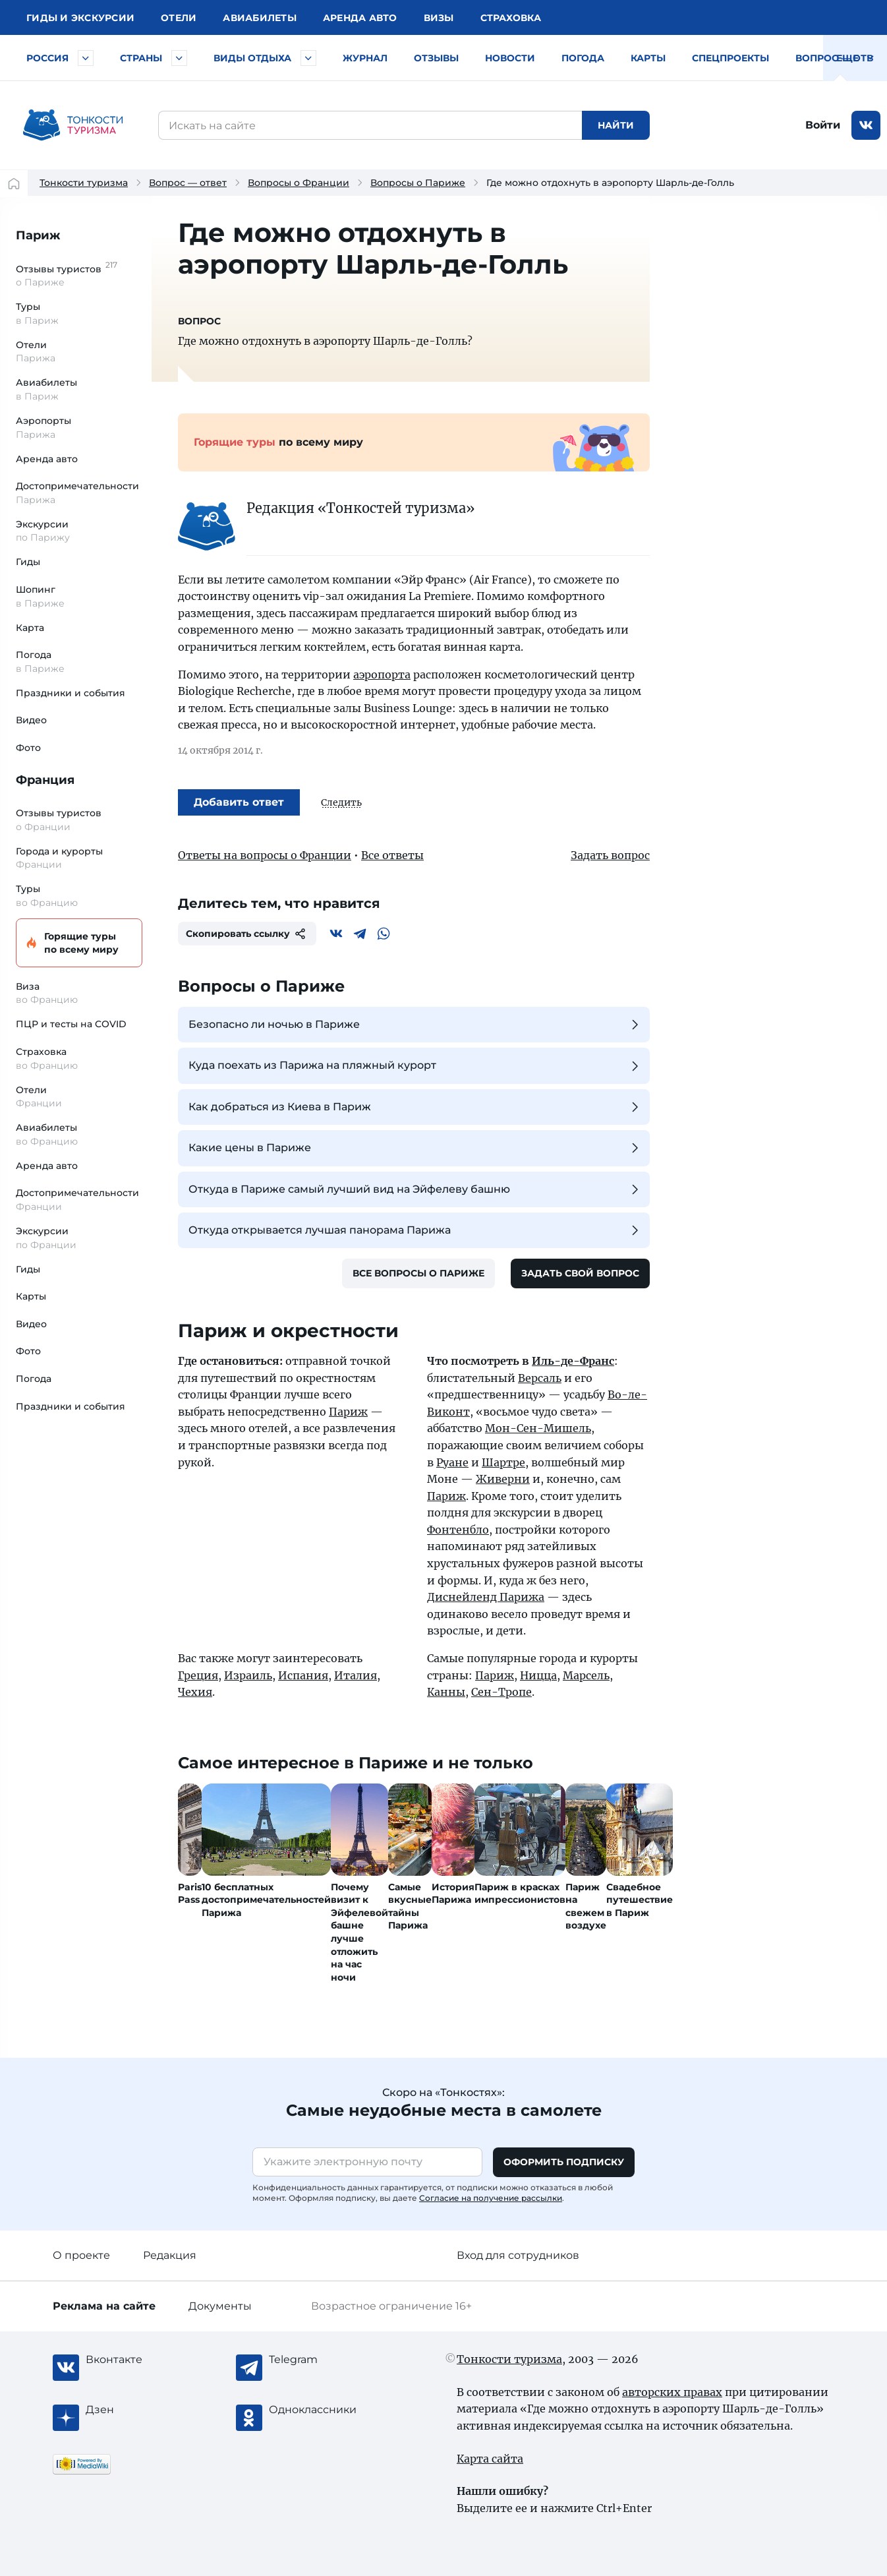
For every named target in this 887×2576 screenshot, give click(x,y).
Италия (355, 1675)
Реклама (104, 2306)
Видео (31, 720)
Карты (648, 58)
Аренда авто (360, 18)
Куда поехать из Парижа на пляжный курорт (415, 1066)
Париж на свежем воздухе (585, 1906)
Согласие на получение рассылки (490, 2198)
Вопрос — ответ (840, 58)
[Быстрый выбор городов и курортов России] (86, 58)
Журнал (365, 58)
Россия (47, 58)
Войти (822, 125)
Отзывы (436, 58)
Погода (582, 58)
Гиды (28, 562)
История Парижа (453, 1893)
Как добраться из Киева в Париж (415, 1107)
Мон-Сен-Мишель (538, 1428)
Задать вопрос (610, 855)
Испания (303, 1675)
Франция (45, 780)
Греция (198, 1675)
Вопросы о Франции (298, 183)
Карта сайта (490, 2458)
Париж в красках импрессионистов (519, 1893)
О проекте (81, 2255)
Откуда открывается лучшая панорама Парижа (415, 1230)
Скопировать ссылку (247, 934)
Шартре (503, 1462)
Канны (446, 1691)
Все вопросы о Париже (418, 1273)
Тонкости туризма (84, 183)
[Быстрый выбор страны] (179, 58)
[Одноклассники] (321, 2409)
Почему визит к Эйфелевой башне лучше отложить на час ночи (359, 1932)
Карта (30, 628)
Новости (510, 58)
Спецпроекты (730, 58)
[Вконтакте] (336, 933)
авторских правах (672, 2392)
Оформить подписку (563, 2162)
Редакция (169, 2255)
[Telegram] (360, 933)
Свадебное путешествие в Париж (639, 1900)
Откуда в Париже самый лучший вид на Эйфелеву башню (415, 1189)
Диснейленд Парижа (485, 1596)
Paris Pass (190, 1893)
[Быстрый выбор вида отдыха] (308, 58)
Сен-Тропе (501, 1691)
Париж (38, 235)
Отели (178, 18)
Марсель (586, 1675)
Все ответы (392, 855)
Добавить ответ (239, 802)
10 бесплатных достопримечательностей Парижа (266, 1900)
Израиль (248, 1675)
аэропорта (382, 674)
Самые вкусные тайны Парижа (410, 1906)
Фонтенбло (458, 1529)
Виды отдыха (252, 58)
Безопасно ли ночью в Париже (415, 1025)
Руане (452, 1462)
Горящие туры (77, 943)
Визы (439, 18)
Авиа (260, 18)
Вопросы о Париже (417, 183)
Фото (28, 748)
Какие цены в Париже (415, 1148)
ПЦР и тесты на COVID (71, 1024)
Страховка (510, 18)
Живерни (503, 1478)
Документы (220, 2306)
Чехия (195, 1691)
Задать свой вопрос (580, 1273)
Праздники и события (70, 693)
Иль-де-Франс (573, 1360)
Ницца (538, 1675)
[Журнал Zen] (138, 2409)
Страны (141, 58)
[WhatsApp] (383, 933)
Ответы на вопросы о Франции (264, 855)
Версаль (539, 1378)
